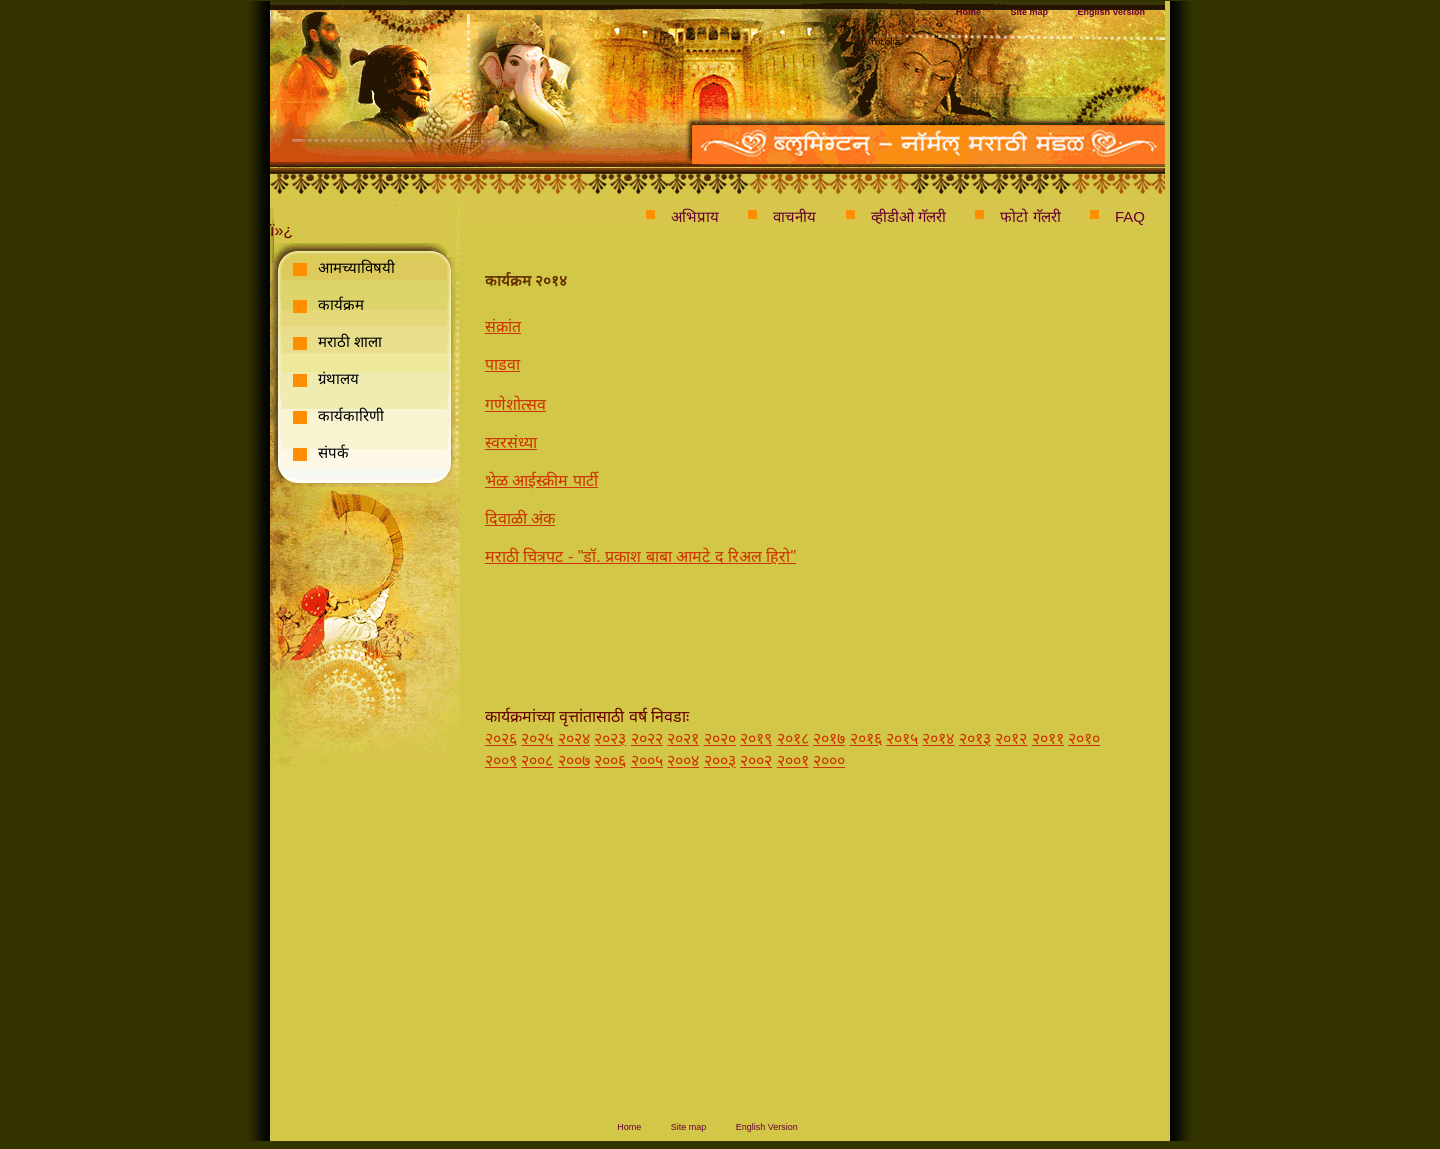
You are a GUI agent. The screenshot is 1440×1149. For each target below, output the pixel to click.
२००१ (793, 760)
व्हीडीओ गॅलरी (908, 216)
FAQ (1130, 216)
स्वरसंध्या (511, 442)
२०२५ (537, 738)
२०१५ (902, 738)
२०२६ (501, 738)
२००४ (683, 760)
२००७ (574, 760)
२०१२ (1011, 738)
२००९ (501, 760)
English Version (1111, 12)
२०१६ (866, 738)
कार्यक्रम (341, 304)
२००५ (647, 760)
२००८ (537, 760)
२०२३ (610, 738)
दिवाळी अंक (520, 518)
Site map (1030, 12)
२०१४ (938, 738)
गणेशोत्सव (515, 404)
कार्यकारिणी (351, 415)
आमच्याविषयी (356, 267)
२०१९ (756, 738)
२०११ (1048, 738)
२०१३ (975, 738)
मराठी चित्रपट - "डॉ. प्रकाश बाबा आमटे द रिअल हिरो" (640, 556)
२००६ (610, 760)
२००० (829, 760)
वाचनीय (794, 216)
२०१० (1084, 738)
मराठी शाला (350, 341)
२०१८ (793, 738)
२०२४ (574, 738)
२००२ (756, 760)
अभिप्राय (695, 216)
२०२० (720, 738)
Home (968, 12)
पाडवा (502, 364)
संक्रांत (503, 326)
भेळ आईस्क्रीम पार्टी (541, 480)
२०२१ (683, 738)
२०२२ (647, 738)
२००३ (720, 760)
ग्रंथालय (338, 378)
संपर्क (333, 452)
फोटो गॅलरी (1030, 216)
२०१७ (829, 738)
